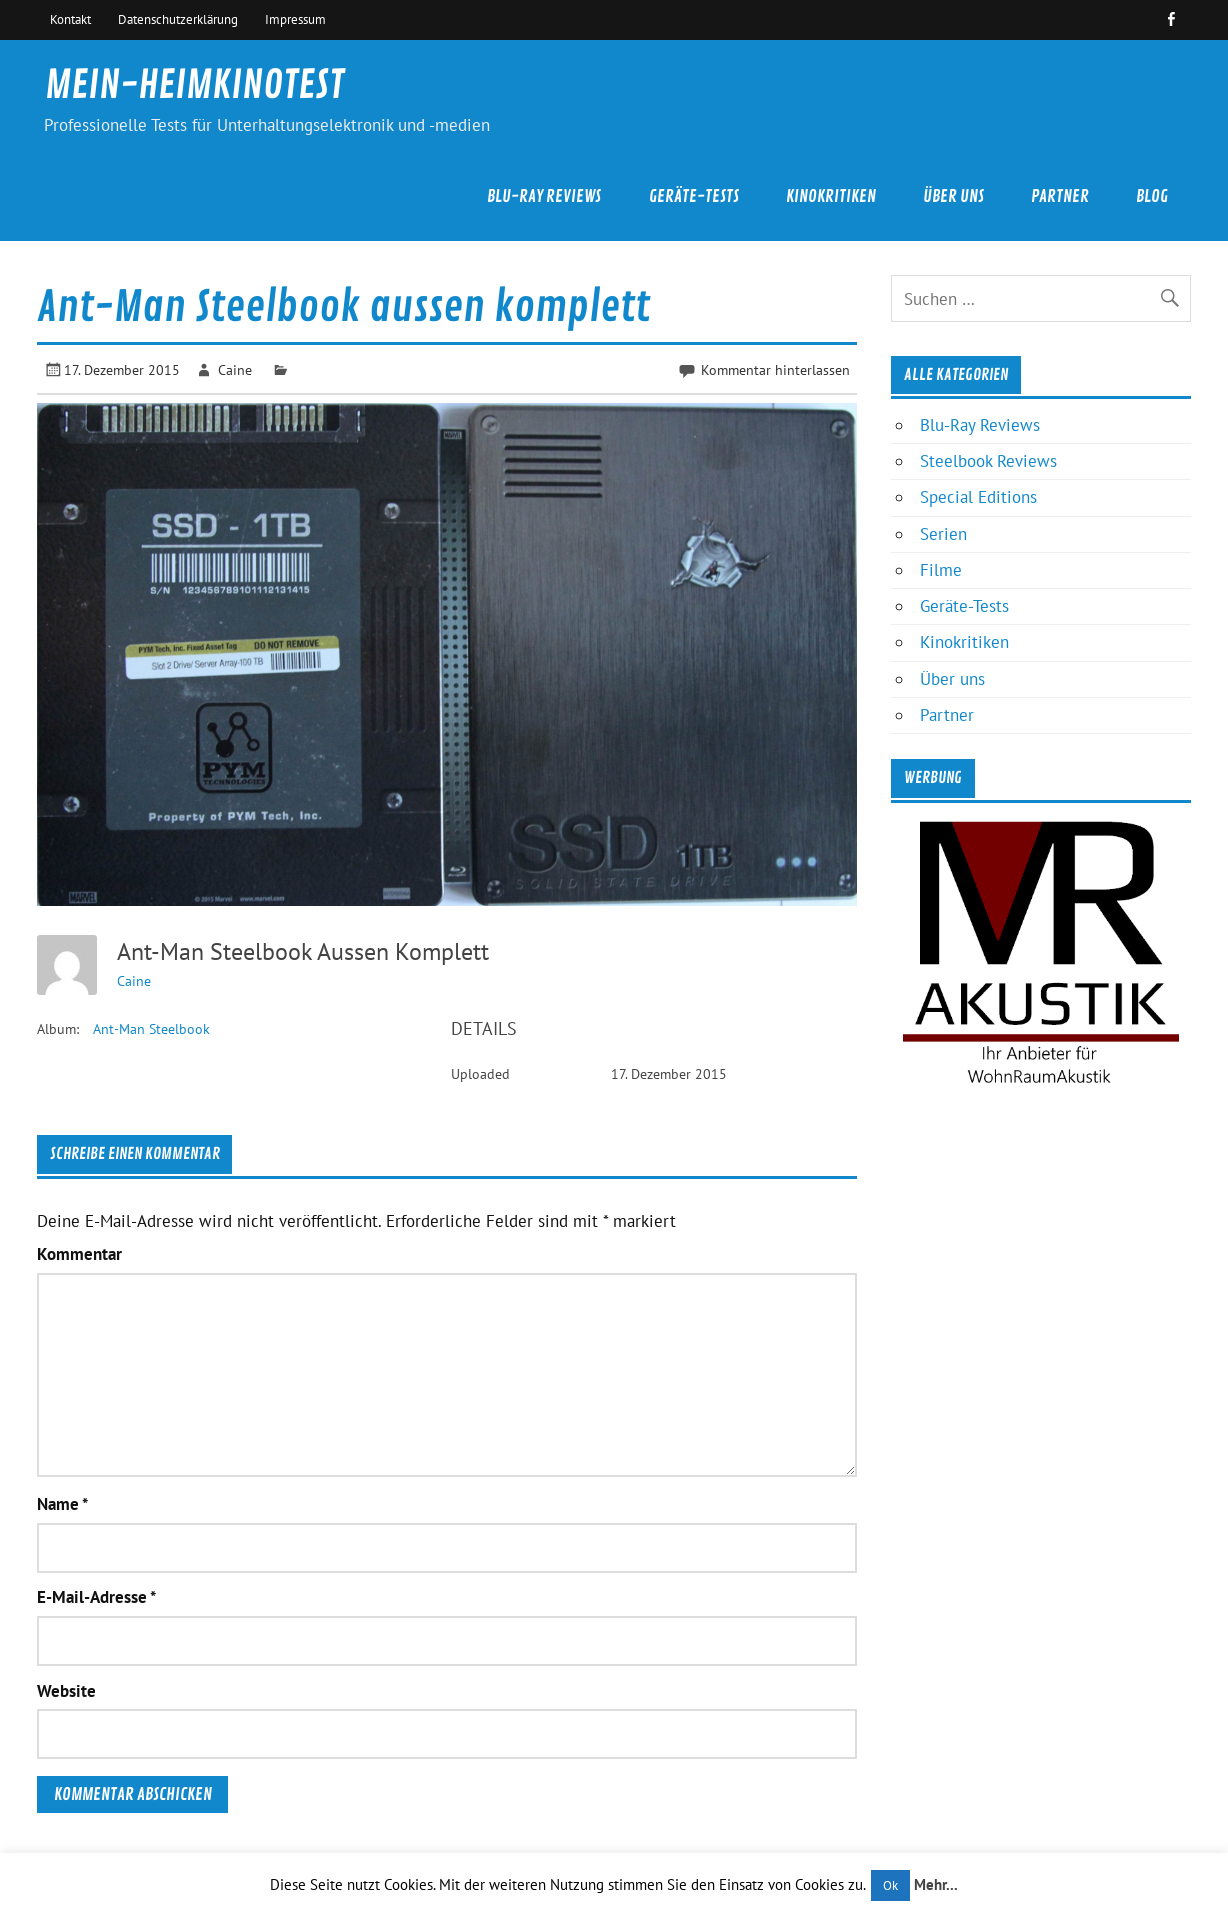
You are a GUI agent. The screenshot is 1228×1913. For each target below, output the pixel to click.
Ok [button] (890, 1885)
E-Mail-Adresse (96, 1597)
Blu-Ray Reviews (544, 196)
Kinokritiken (831, 196)
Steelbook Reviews (988, 461)
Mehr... (936, 1884)
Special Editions (978, 497)
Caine (235, 369)
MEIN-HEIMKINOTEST (194, 85)
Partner (1060, 196)
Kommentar (79, 1254)
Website (66, 1691)
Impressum (295, 19)
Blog (1152, 196)
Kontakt (70, 19)
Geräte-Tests (694, 196)
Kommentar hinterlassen (775, 369)
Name (62, 1504)
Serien (943, 534)
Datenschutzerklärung (178, 19)
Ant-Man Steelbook (151, 1029)
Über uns (953, 196)
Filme (941, 570)
